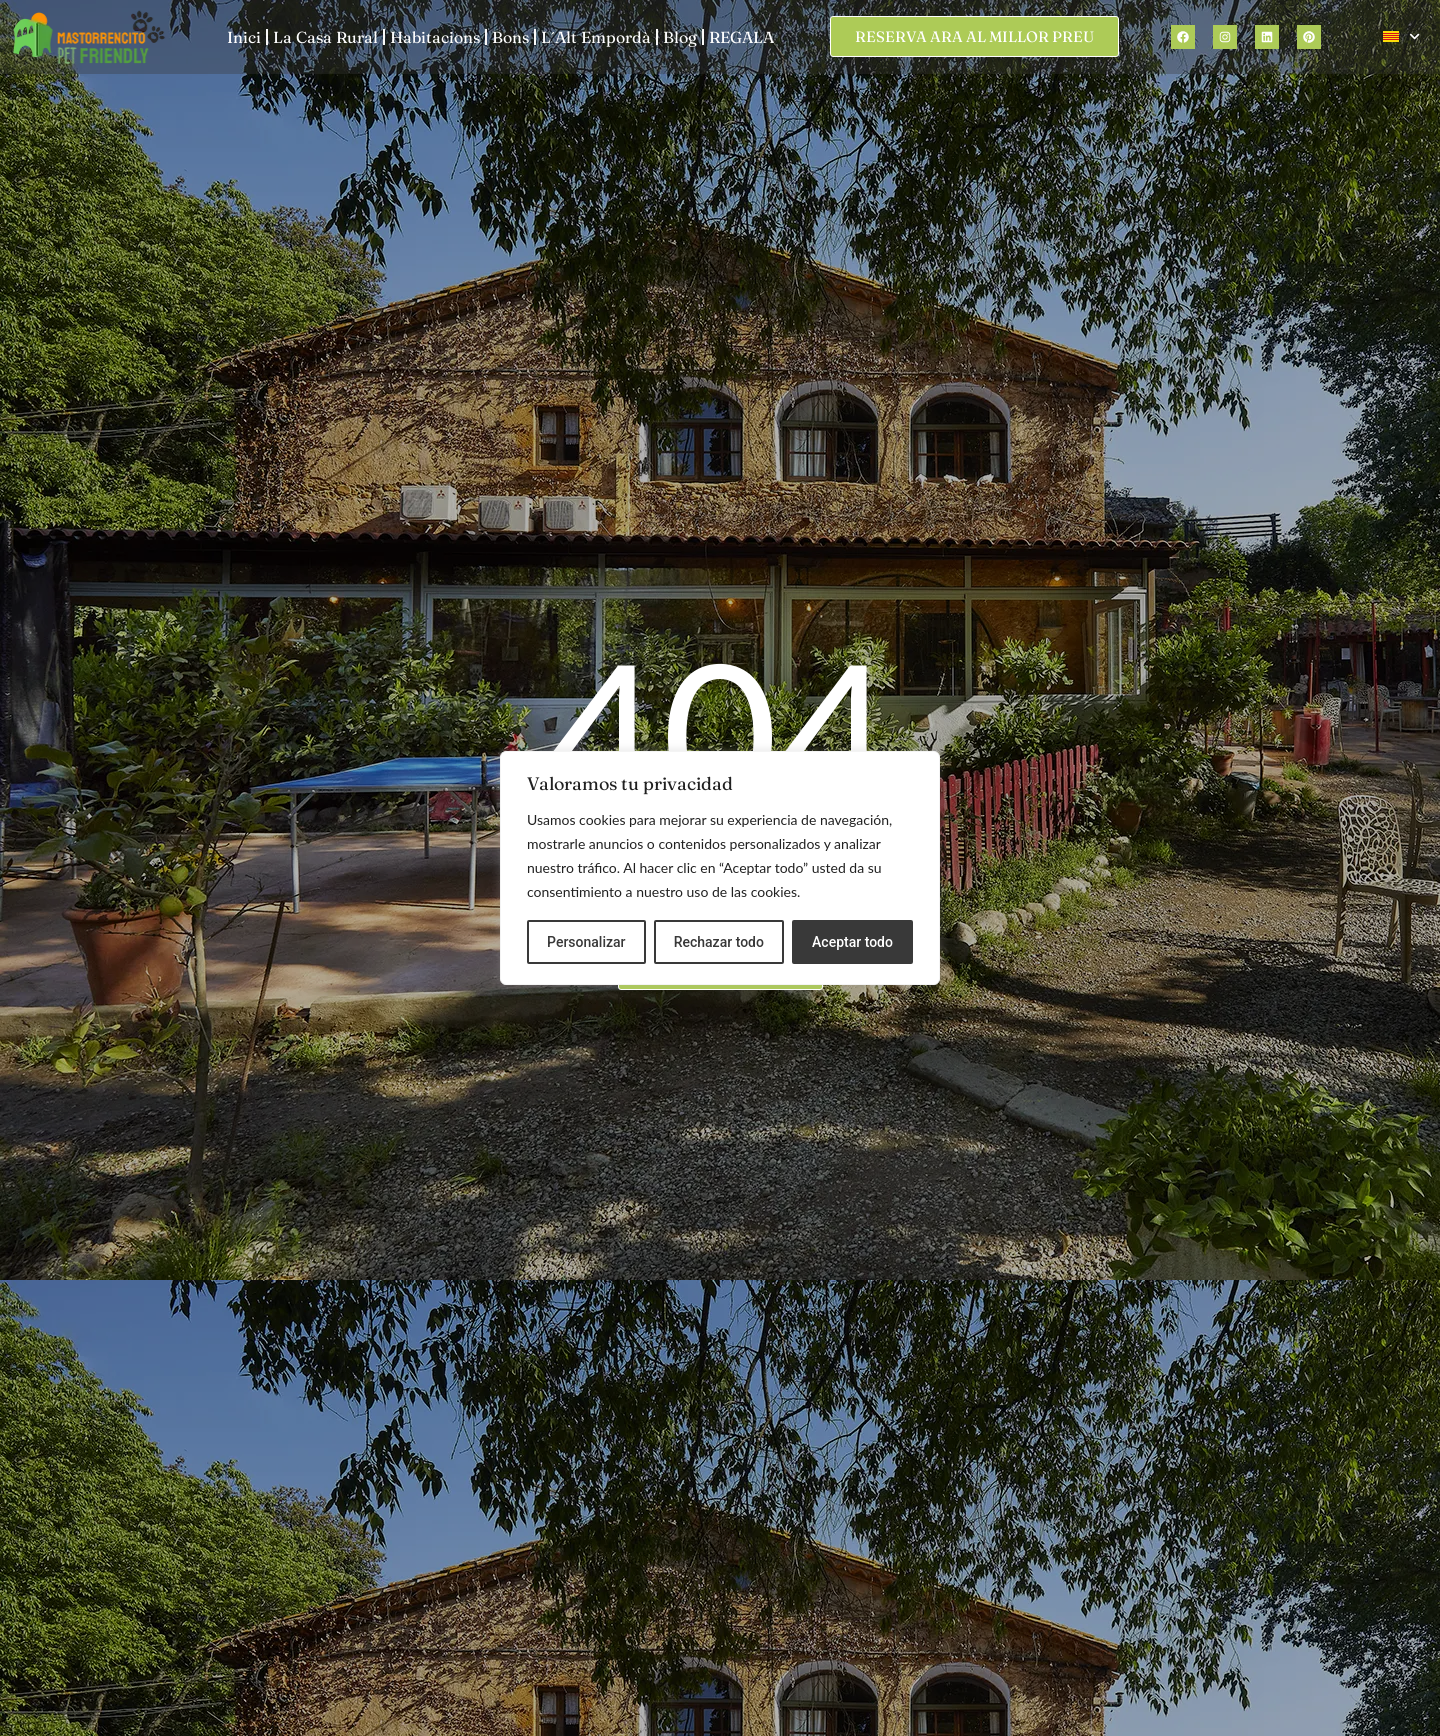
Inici (244, 37)
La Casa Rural (325, 37)
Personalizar (586, 942)
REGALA (741, 37)
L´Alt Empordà (596, 37)
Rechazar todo (719, 942)
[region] (720, 868)
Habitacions (435, 37)
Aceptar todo (852, 942)
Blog (680, 37)
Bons (510, 37)
